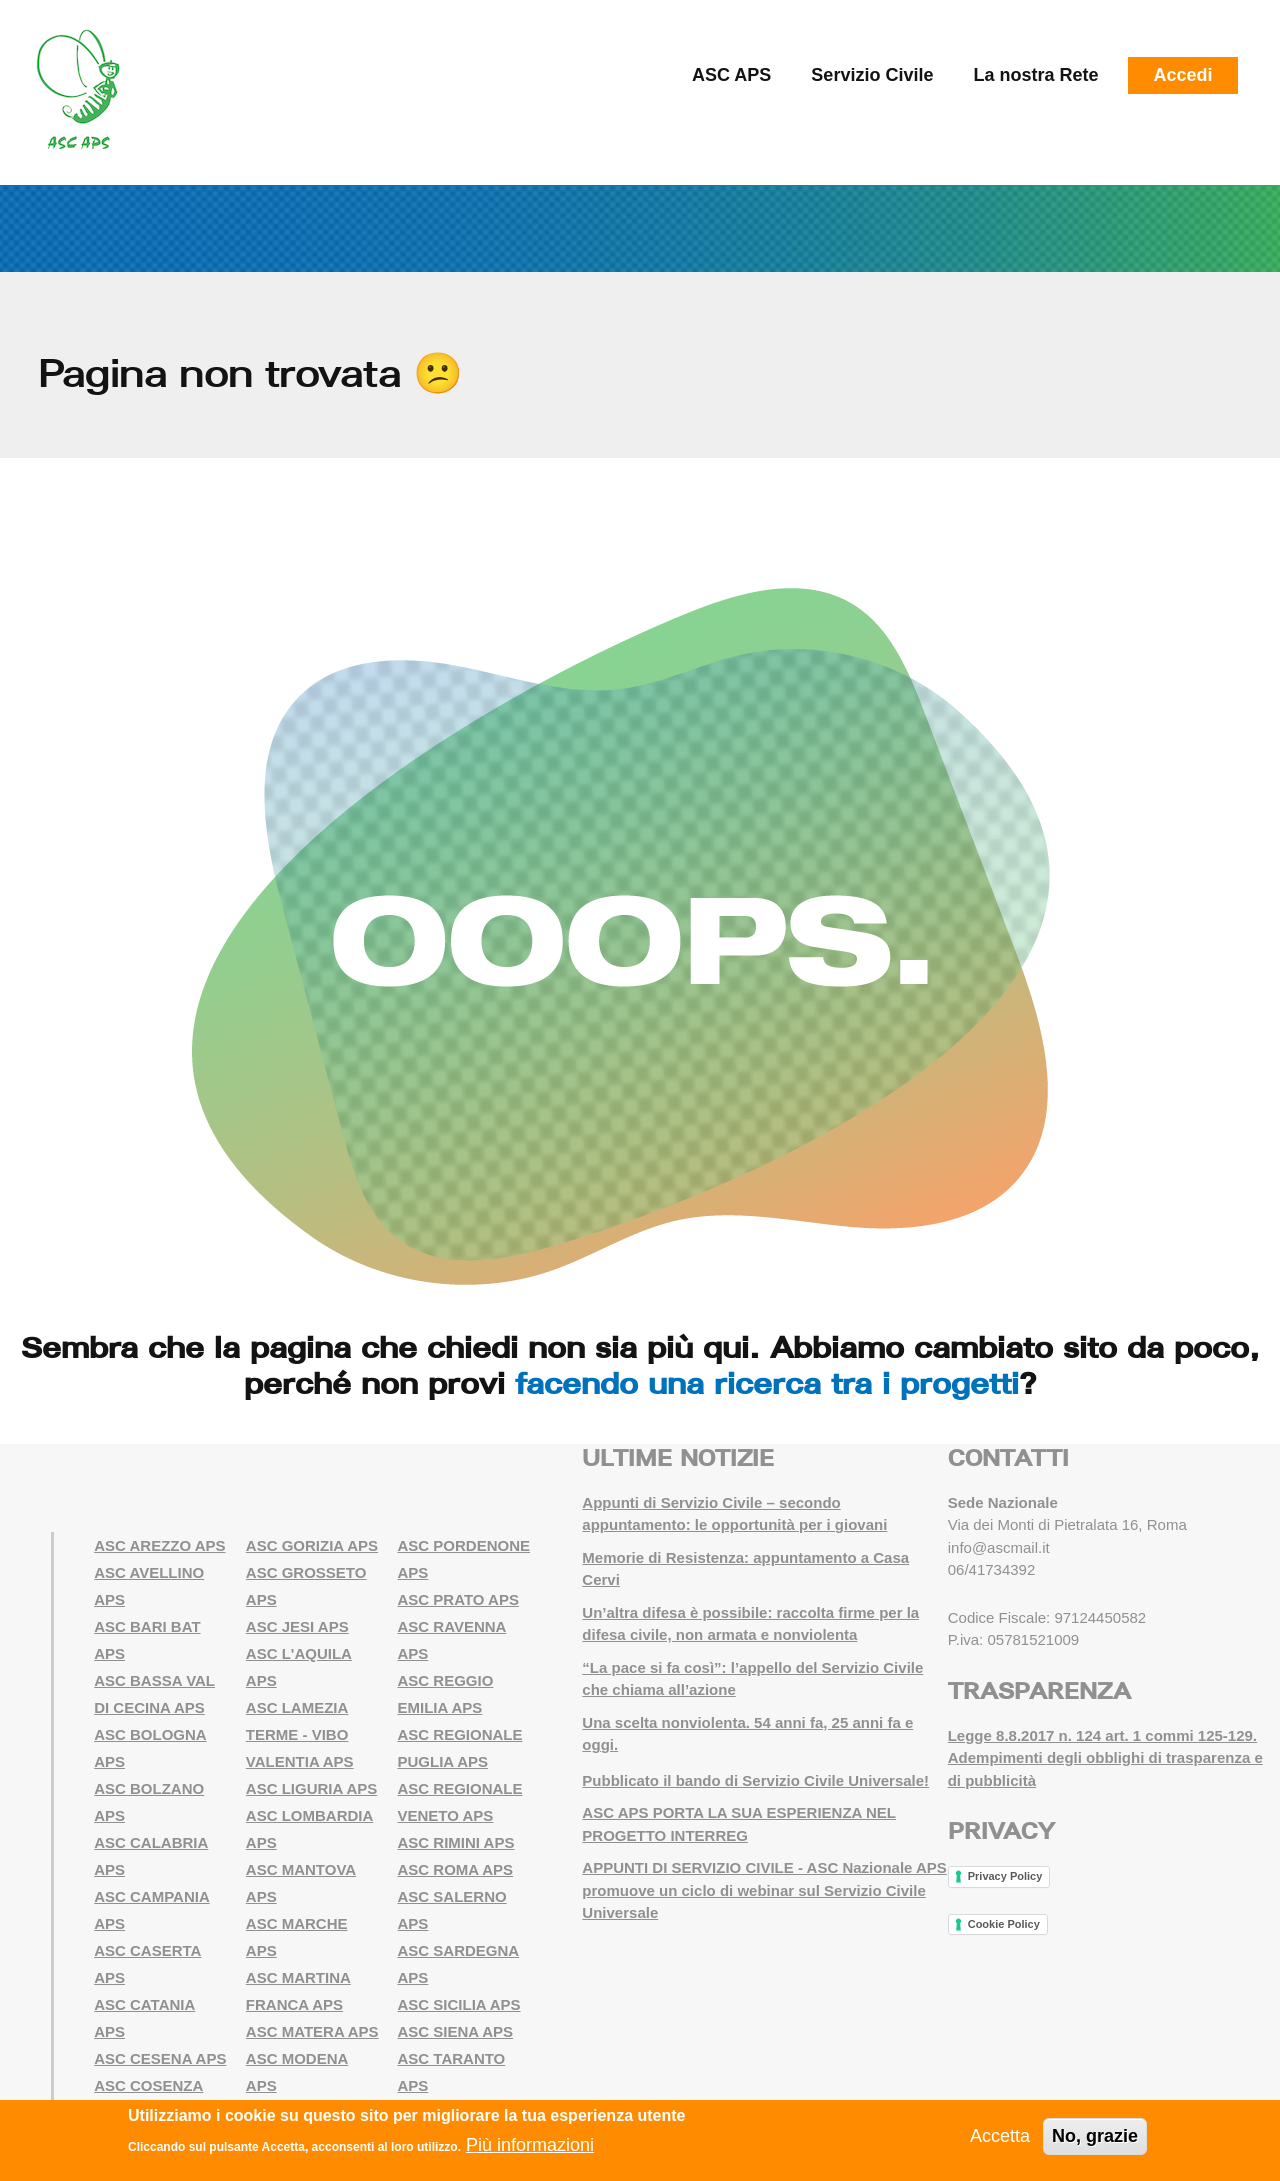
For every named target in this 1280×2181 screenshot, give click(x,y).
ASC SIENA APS (456, 2031)
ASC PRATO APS (458, 1599)
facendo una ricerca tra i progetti (767, 1383)
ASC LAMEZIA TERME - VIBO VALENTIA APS (300, 1734)
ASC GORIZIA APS (312, 1545)
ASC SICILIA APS (459, 2004)
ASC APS (731, 75)
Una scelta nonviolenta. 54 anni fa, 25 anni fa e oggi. (747, 1734)
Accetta (1000, 2136)
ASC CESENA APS (160, 2058)
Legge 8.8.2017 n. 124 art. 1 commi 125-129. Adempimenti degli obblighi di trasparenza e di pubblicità (1105, 1758)
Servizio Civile (872, 75)
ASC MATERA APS (312, 2031)
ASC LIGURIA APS (311, 1788)
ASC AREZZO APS (159, 1545)
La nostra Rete (1035, 75)
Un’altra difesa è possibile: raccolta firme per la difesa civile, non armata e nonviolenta (750, 1624)
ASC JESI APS (297, 1626)
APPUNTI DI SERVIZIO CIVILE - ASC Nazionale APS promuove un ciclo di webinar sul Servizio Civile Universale (764, 1890)
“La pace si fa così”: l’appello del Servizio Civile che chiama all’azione (752, 1679)
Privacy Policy (1005, 1876)
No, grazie (1095, 2136)
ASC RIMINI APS (456, 1842)
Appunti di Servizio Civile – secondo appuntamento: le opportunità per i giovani (734, 1514)
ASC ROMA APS (456, 1869)
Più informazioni (530, 2146)
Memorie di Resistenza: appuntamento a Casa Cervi (745, 1569)
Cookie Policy (1004, 1924)
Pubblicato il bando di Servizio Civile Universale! (755, 1780)
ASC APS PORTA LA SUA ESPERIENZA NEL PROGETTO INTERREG (739, 1824)
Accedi (1182, 75)
